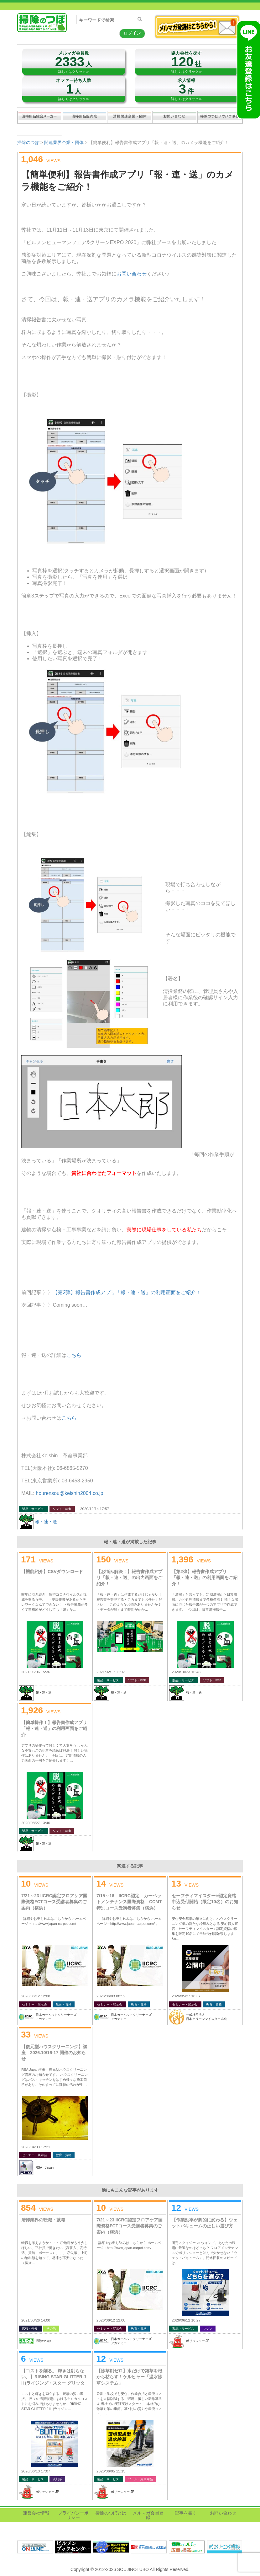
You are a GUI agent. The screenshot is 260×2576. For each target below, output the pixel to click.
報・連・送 (46, 1521)
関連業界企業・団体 (129, 117)
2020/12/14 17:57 (94, 1509)
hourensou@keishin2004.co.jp (69, 1493)
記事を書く (39, 129)
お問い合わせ (174, 117)
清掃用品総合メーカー (39, 117)
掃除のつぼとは (111, 2512)
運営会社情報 (36, 2512)
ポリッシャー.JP (197, 2341)
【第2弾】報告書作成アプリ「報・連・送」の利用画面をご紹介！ (127, 1292)
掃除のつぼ (28, 142)
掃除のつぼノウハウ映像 (220, 117)
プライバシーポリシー (73, 2515)
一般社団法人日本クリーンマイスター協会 (206, 2017)
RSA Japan (45, 2167)
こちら (73, 1355)
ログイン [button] (132, 32)
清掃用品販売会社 (84, 117)
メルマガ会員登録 (148, 2515)
